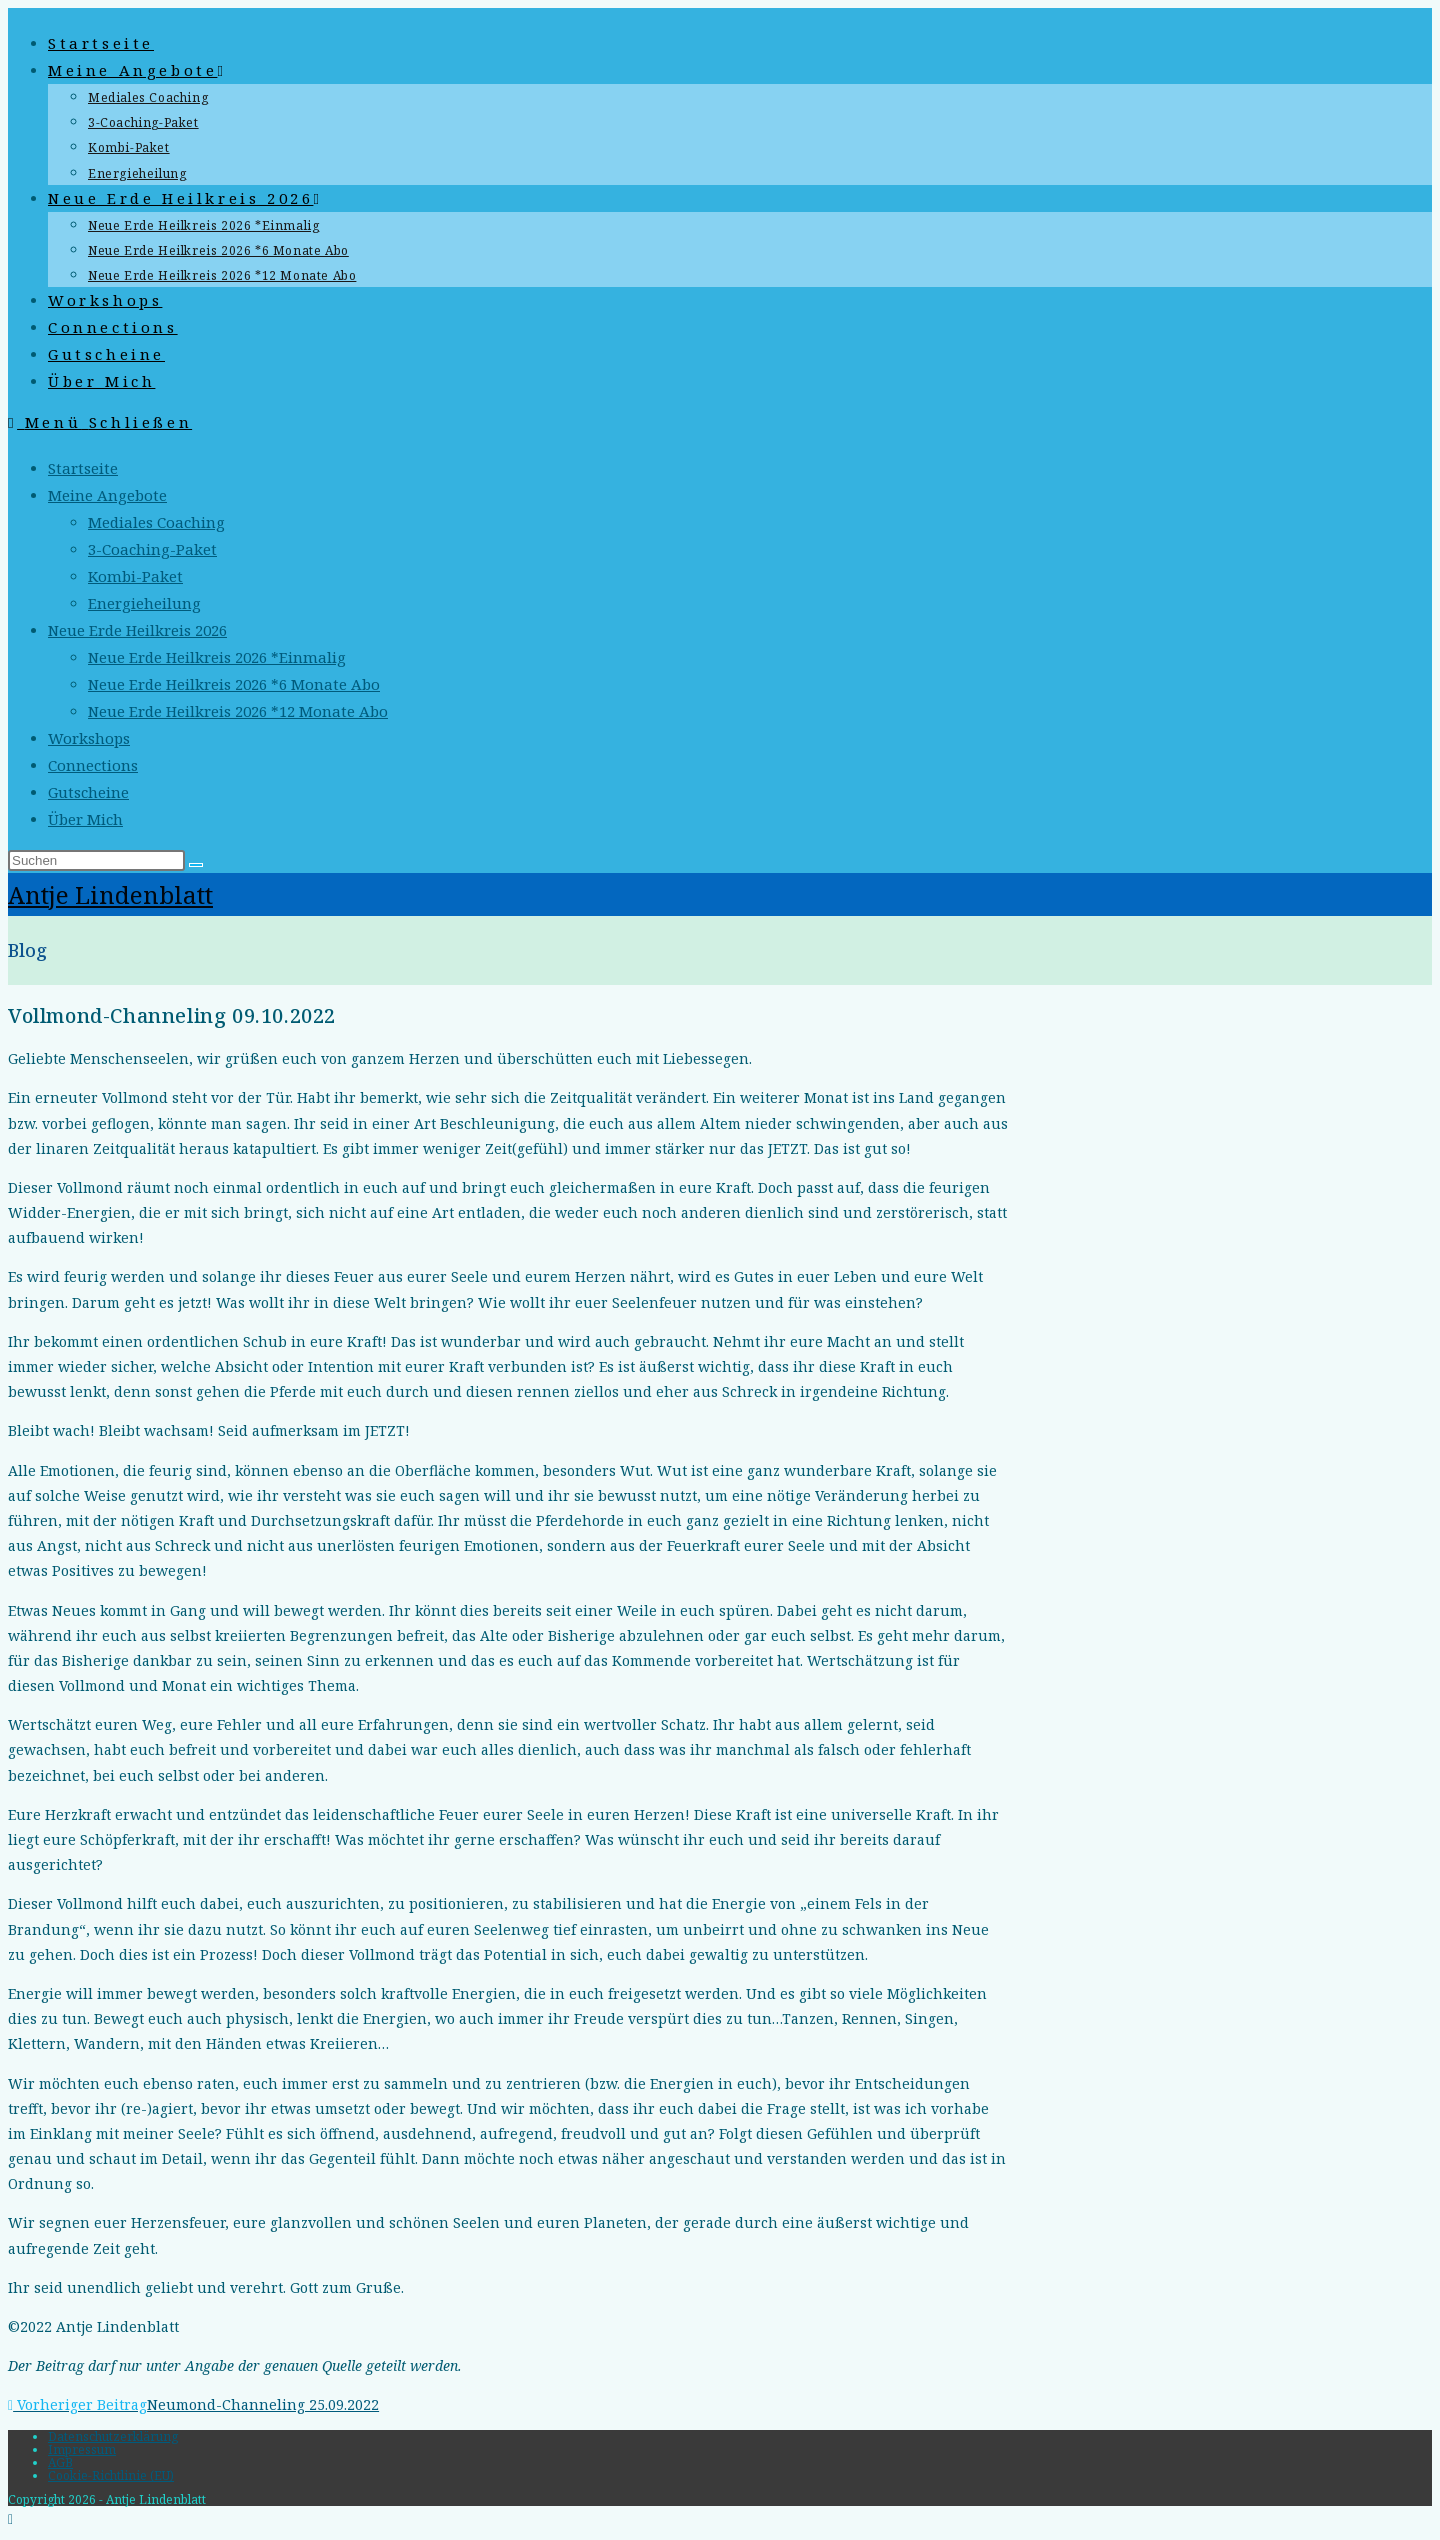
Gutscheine (88, 792)
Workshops (89, 738)
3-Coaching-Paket (152, 549)
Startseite (83, 468)
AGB (60, 2462)
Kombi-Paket (135, 576)
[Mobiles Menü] (100, 422)
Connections (93, 765)
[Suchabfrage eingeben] (96, 860)
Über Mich (85, 819)
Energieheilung (144, 603)
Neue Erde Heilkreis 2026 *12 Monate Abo (238, 711)
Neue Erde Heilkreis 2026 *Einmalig (217, 657)
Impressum (82, 2449)
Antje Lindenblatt (110, 894)
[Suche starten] (196, 865)
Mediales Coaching (156, 522)
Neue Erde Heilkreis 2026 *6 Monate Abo (234, 684)
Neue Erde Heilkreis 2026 (137, 630)
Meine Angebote (107, 495)
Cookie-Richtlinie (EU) (111, 2475)
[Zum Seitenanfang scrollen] (10, 2518)
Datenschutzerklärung (113, 2436)
